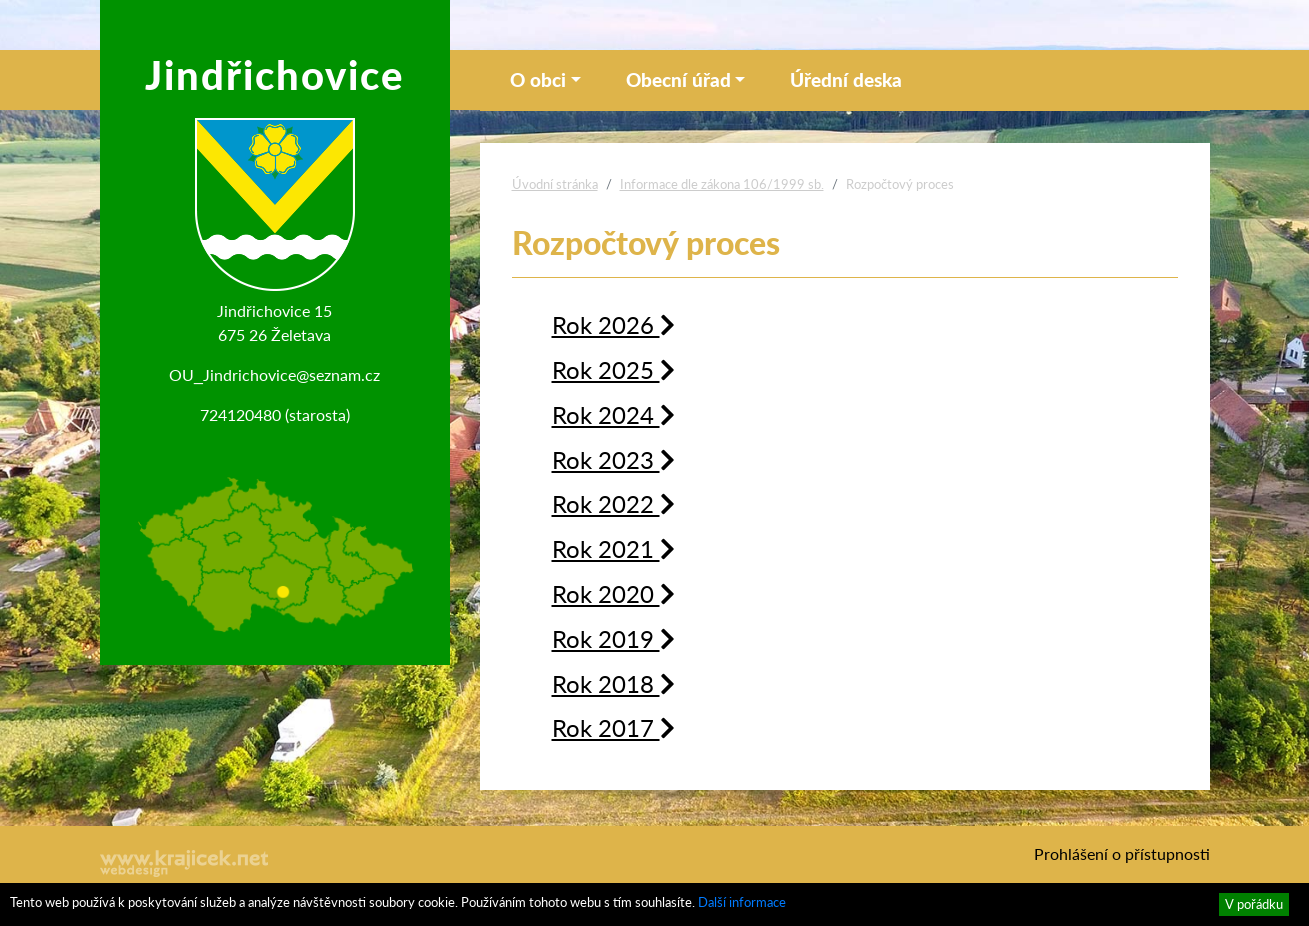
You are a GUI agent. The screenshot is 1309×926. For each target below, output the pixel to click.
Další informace (742, 902)
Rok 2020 (613, 593)
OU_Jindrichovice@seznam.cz (274, 374)
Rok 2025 (613, 369)
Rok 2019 (613, 638)
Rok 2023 (613, 459)
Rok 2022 (613, 503)
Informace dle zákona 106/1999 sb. (722, 184)
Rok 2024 (613, 414)
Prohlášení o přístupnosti (1122, 853)
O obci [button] (538, 79)
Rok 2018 (613, 683)
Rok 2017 (613, 727)
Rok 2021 (613, 548)
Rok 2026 (613, 324)
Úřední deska (846, 79)
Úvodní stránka (555, 184)
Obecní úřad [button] (678, 79)
